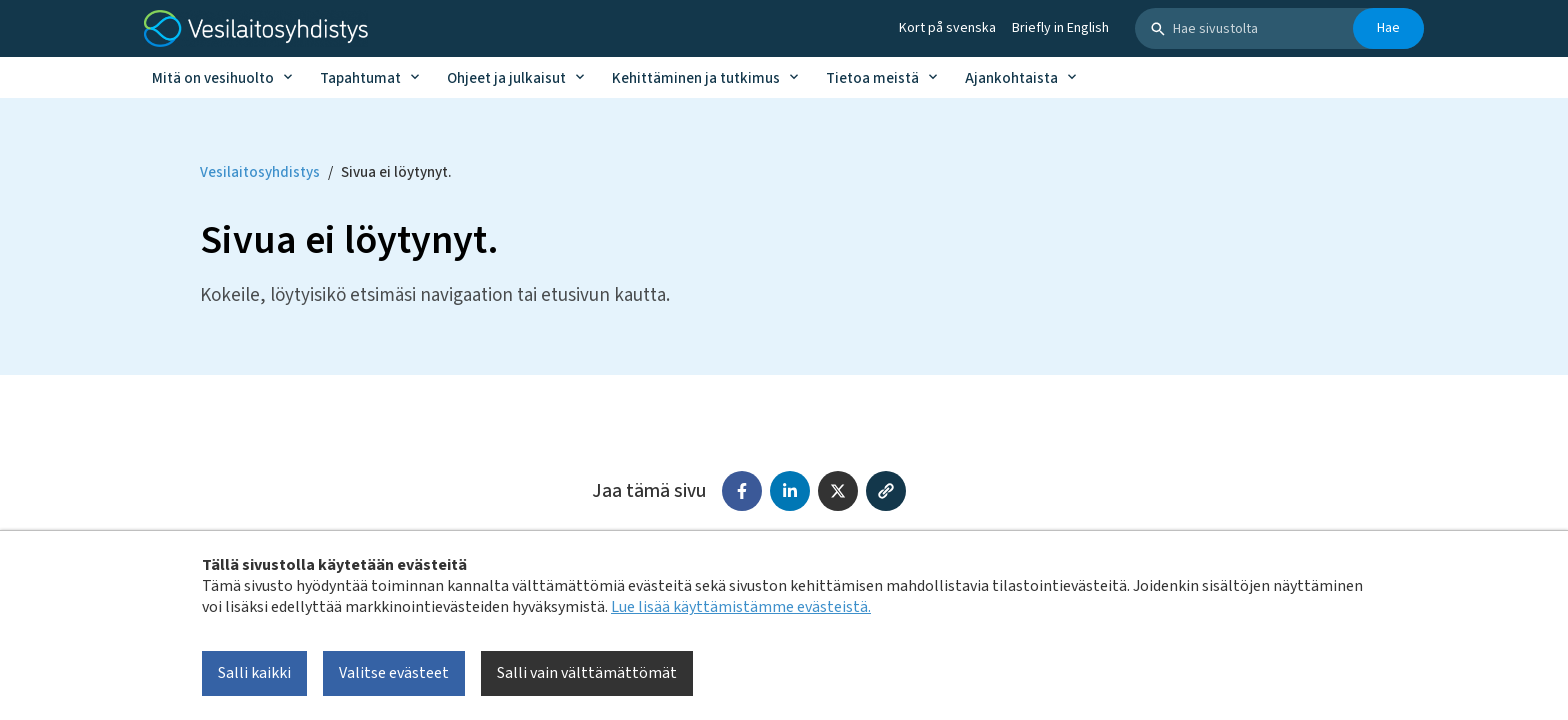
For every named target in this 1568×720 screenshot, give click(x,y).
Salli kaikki (254, 673)
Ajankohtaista (1011, 78)
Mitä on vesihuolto (213, 78)
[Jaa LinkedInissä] (790, 491)
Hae (1388, 28)
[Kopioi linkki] (886, 491)
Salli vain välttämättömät (587, 673)
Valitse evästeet (394, 673)
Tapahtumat (360, 78)
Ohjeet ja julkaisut (506, 78)
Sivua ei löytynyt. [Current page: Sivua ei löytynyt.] (396, 172)
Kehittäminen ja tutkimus (696, 78)
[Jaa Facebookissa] (742, 491)
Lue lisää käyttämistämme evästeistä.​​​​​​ (741, 607)
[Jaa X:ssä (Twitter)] (838, 491)
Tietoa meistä (872, 78)
